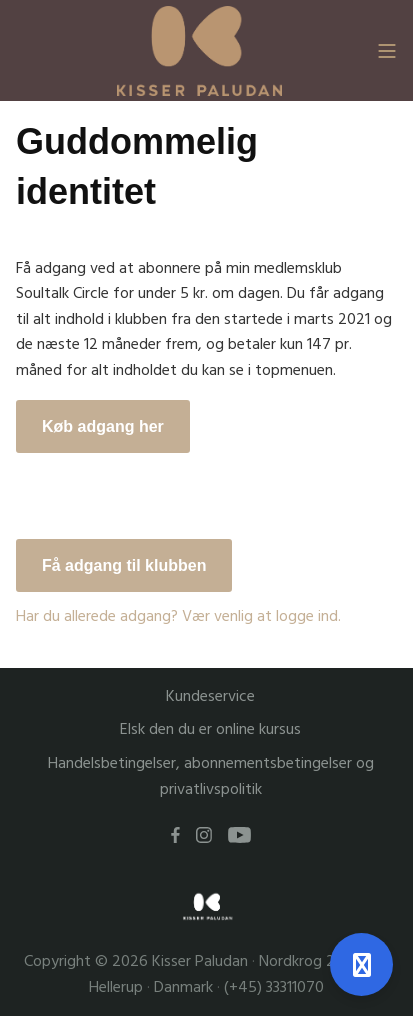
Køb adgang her (103, 426)
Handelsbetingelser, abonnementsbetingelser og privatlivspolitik (211, 776)
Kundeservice (210, 696)
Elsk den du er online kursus (210, 729)
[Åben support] (361, 964)
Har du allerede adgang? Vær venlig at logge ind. (178, 616)
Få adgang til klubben (124, 565)
